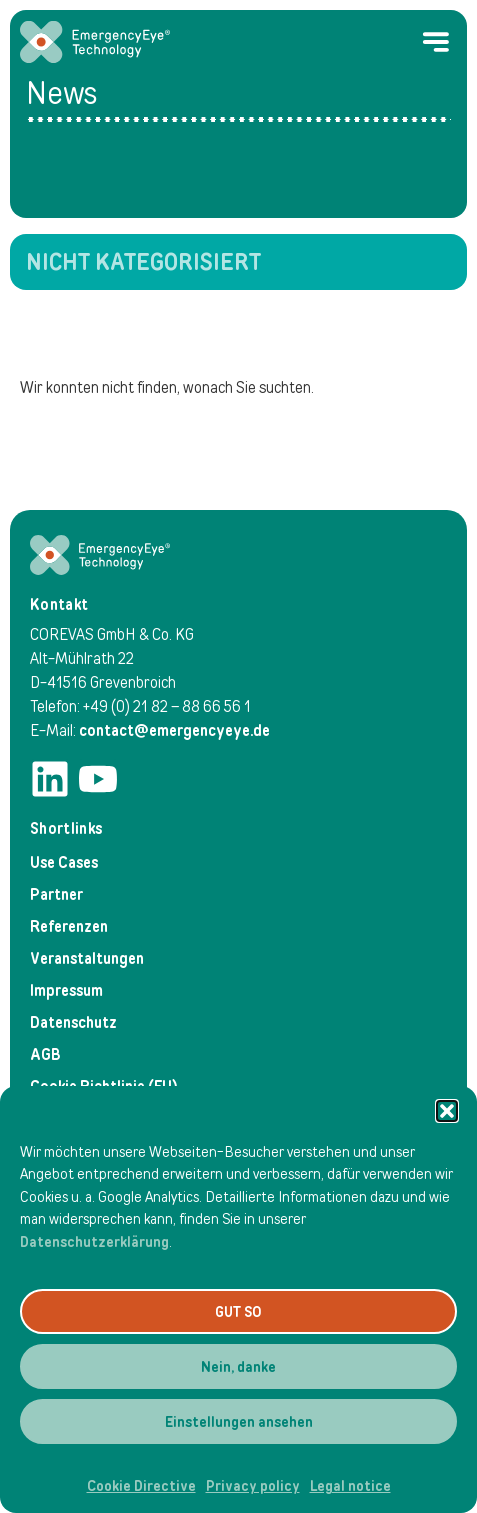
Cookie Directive (141, 1486)
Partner (56, 894)
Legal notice (350, 1486)
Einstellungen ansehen (239, 1422)
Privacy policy (253, 1486)
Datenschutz (73, 1022)
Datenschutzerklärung (94, 1242)
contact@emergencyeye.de (174, 730)
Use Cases (64, 862)
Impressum (66, 990)
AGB (45, 1054)
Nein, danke (238, 1367)
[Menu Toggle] (436, 42)
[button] (447, 1111)
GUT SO (238, 1312)
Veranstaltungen (87, 958)
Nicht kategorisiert (143, 262)
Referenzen (69, 926)
